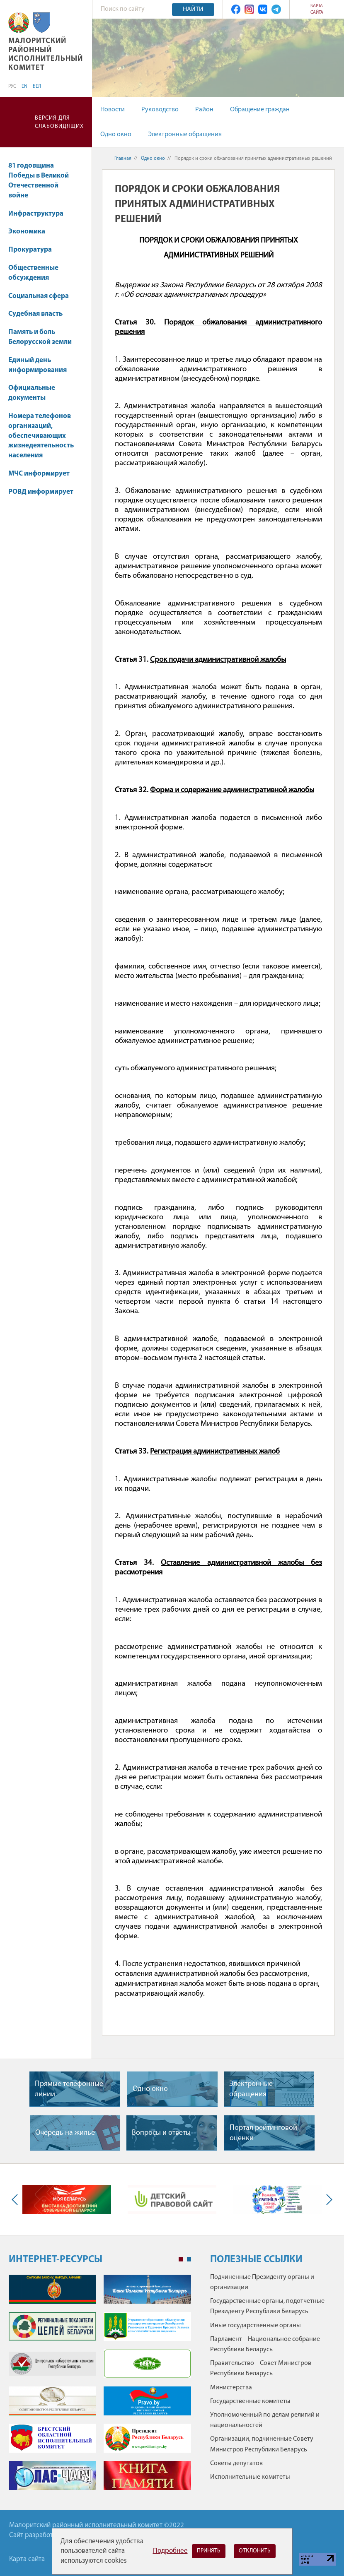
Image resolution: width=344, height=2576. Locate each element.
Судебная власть (35, 313)
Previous (17, 2199)
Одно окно (115, 134)
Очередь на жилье (65, 2133)
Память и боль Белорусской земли (40, 337)
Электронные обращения (185, 134)
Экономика (30, 231)
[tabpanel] (100, 2386)
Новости (112, 109)
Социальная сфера (42, 296)
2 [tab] (189, 2259)
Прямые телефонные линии (69, 2089)
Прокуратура (34, 249)
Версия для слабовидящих (59, 122)
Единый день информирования (37, 365)
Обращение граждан (260, 109)
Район (204, 109)
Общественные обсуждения (33, 272)
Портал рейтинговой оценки (263, 2133)
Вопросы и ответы (161, 2133)
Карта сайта (316, 9)
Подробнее (170, 2550)
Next (327, 2199)
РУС (12, 86)
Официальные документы (31, 392)
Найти (193, 9)
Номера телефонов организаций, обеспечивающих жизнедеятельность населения (41, 436)
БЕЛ (37, 86)
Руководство (160, 109)
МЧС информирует (39, 473)
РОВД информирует (40, 491)
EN (24, 86)
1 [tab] (181, 2259)
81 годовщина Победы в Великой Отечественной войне (38, 180)
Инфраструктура (39, 213)
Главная (122, 158)
